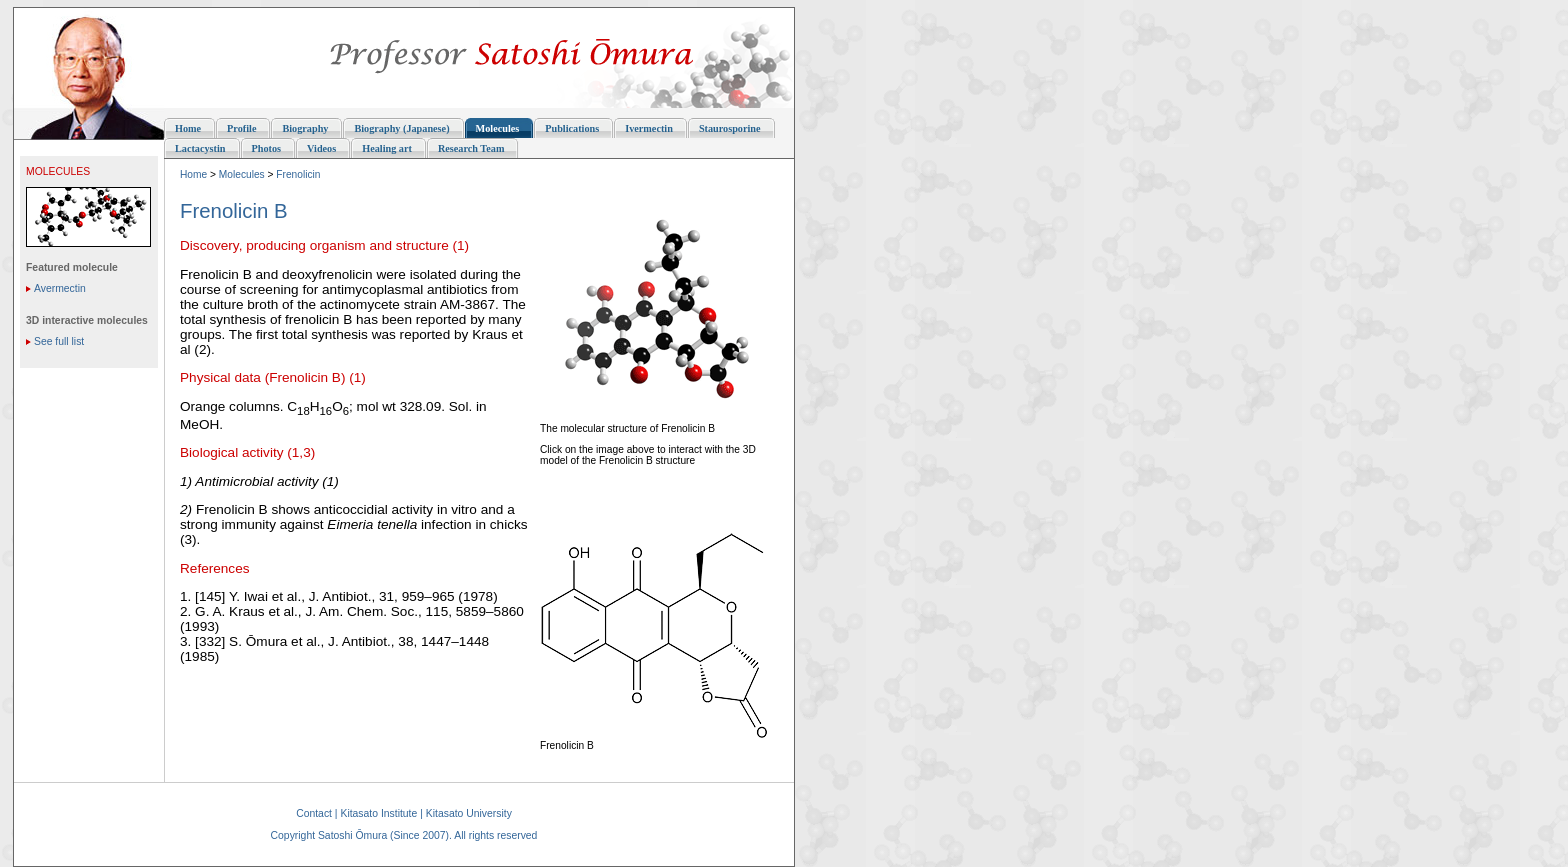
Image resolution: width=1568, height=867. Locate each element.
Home (193, 174)
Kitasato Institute (378, 813)
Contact (314, 813)
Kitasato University (469, 813)
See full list (59, 341)
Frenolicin (298, 174)
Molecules (242, 174)
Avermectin (60, 288)
